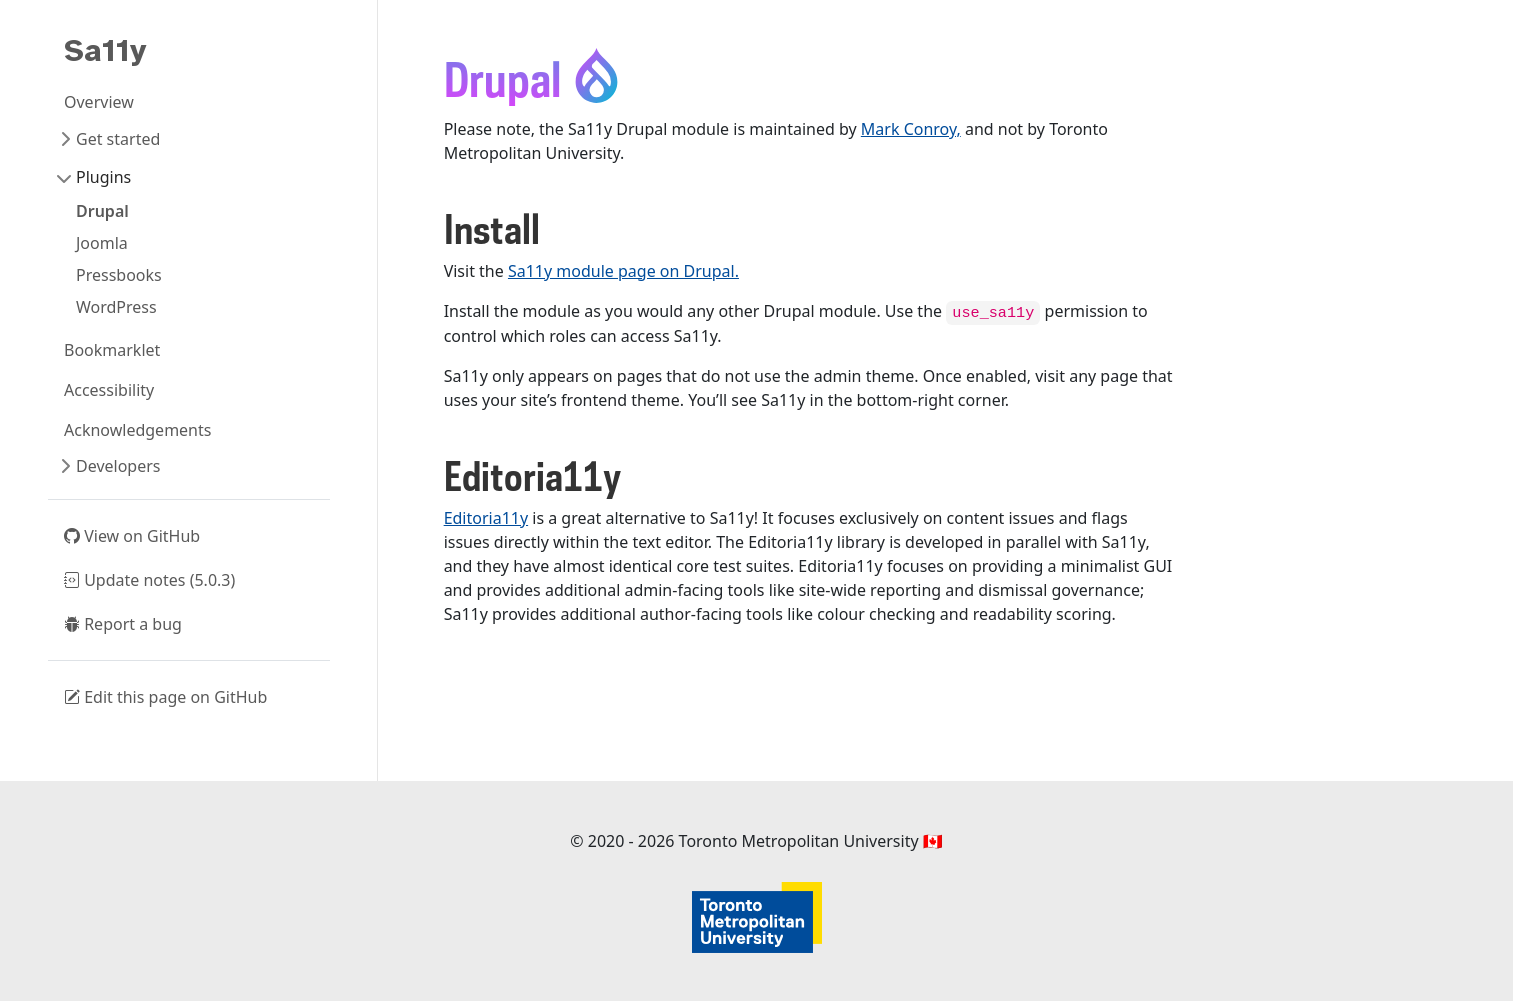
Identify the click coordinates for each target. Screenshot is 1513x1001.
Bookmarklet (112, 350)
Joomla (102, 243)
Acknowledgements (137, 430)
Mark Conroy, (911, 129)
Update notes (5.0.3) (149, 580)
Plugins (103, 177)
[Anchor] (554, 231)
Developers (118, 466)
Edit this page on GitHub (165, 697)
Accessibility (109, 390)
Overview (99, 102)
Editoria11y (486, 518)
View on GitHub (132, 536)
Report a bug (123, 624)
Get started (118, 139)
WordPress (116, 307)
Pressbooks (119, 275)
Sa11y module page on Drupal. (623, 271)
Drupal (102, 211)
